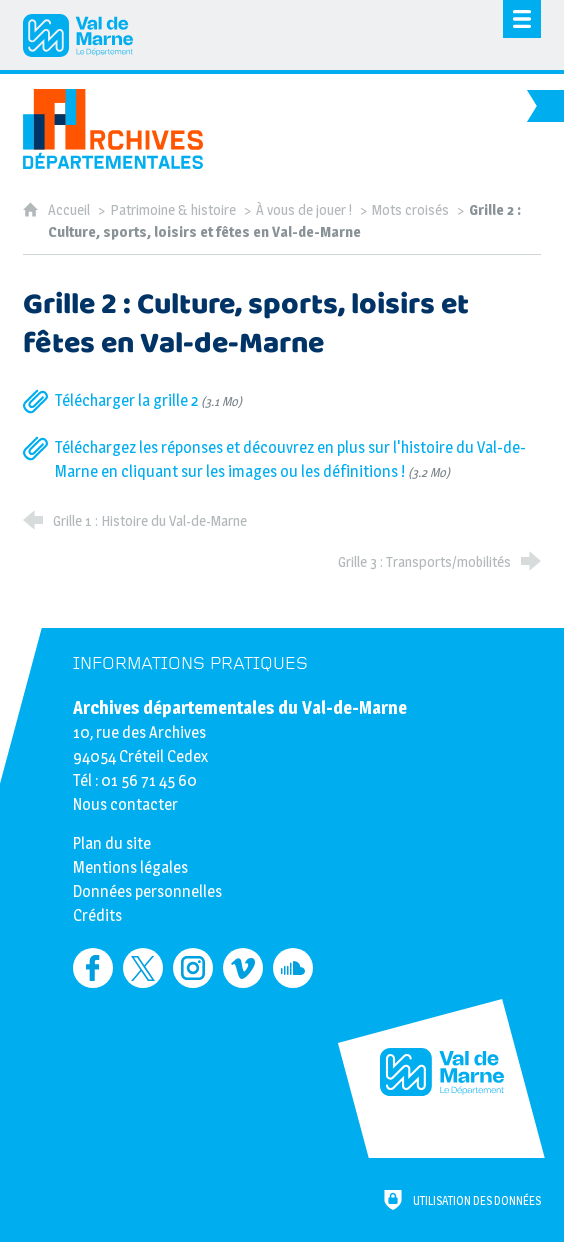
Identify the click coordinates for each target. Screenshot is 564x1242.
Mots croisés (410, 210)
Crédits (97, 915)
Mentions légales (130, 867)
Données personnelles (147, 891)
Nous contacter (125, 804)
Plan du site (112, 843)
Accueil (70, 210)
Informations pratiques (190, 663)
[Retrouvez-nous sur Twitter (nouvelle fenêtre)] (143, 968)
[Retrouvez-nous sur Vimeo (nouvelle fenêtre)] (243, 968)
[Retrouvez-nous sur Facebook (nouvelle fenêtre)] (93, 968)
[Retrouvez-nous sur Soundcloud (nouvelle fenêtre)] (293, 968)
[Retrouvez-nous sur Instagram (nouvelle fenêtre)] (193, 968)
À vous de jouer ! (304, 210)
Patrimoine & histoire (173, 210)
